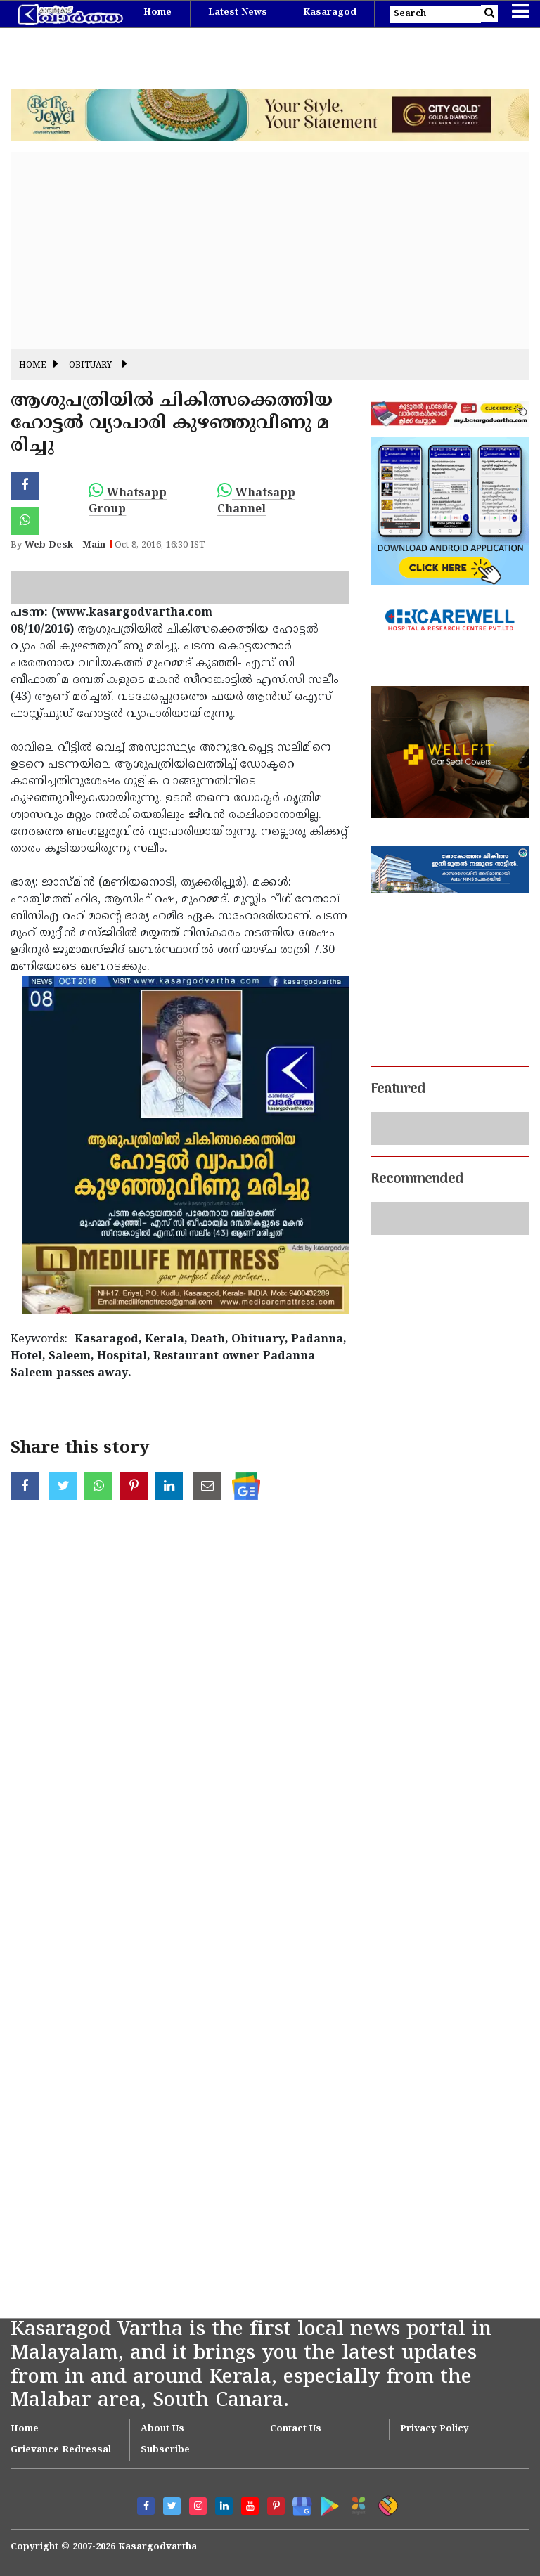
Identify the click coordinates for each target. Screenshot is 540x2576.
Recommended (417, 1179)
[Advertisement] (270, 250)
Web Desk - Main (65, 545)
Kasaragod (329, 12)
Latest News (237, 12)
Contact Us (295, 2429)
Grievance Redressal (61, 2450)
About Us (162, 2429)
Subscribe (165, 2450)
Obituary (90, 366)
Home (157, 12)
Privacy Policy (434, 2429)
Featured (398, 1089)
